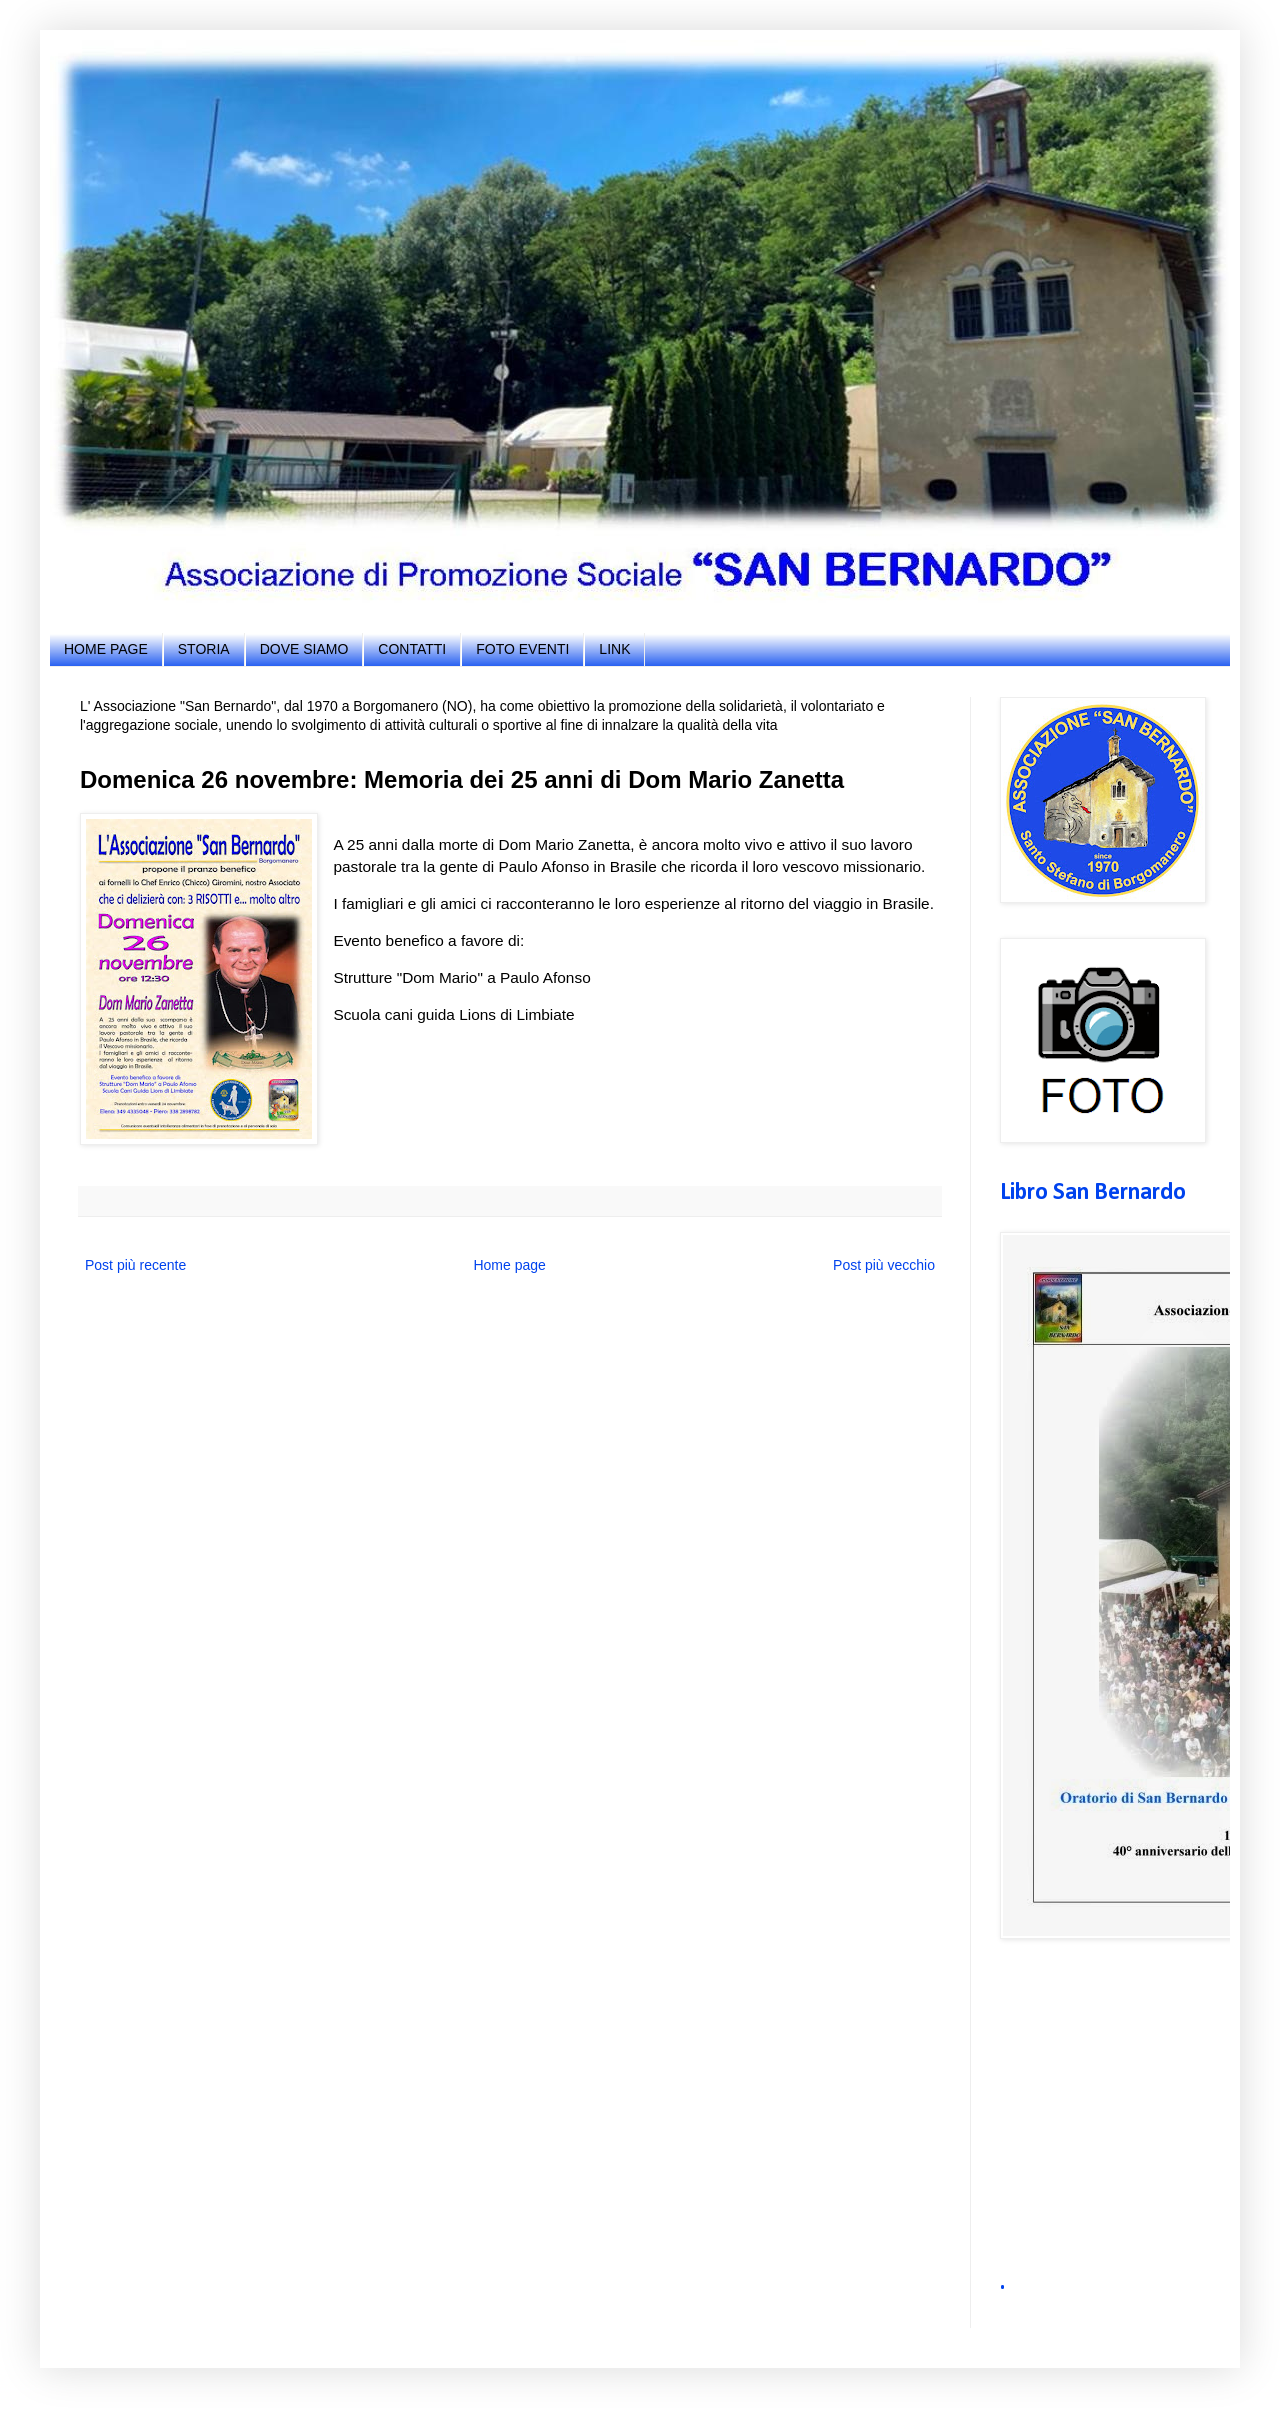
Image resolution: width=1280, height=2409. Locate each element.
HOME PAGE (106, 649)
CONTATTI (412, 649)
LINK (614, 649)
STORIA (204, 649)
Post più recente (135, 1265)
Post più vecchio (884, 1265)
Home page (509, 1265)
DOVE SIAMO (304, 649)
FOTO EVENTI (522, 649)
